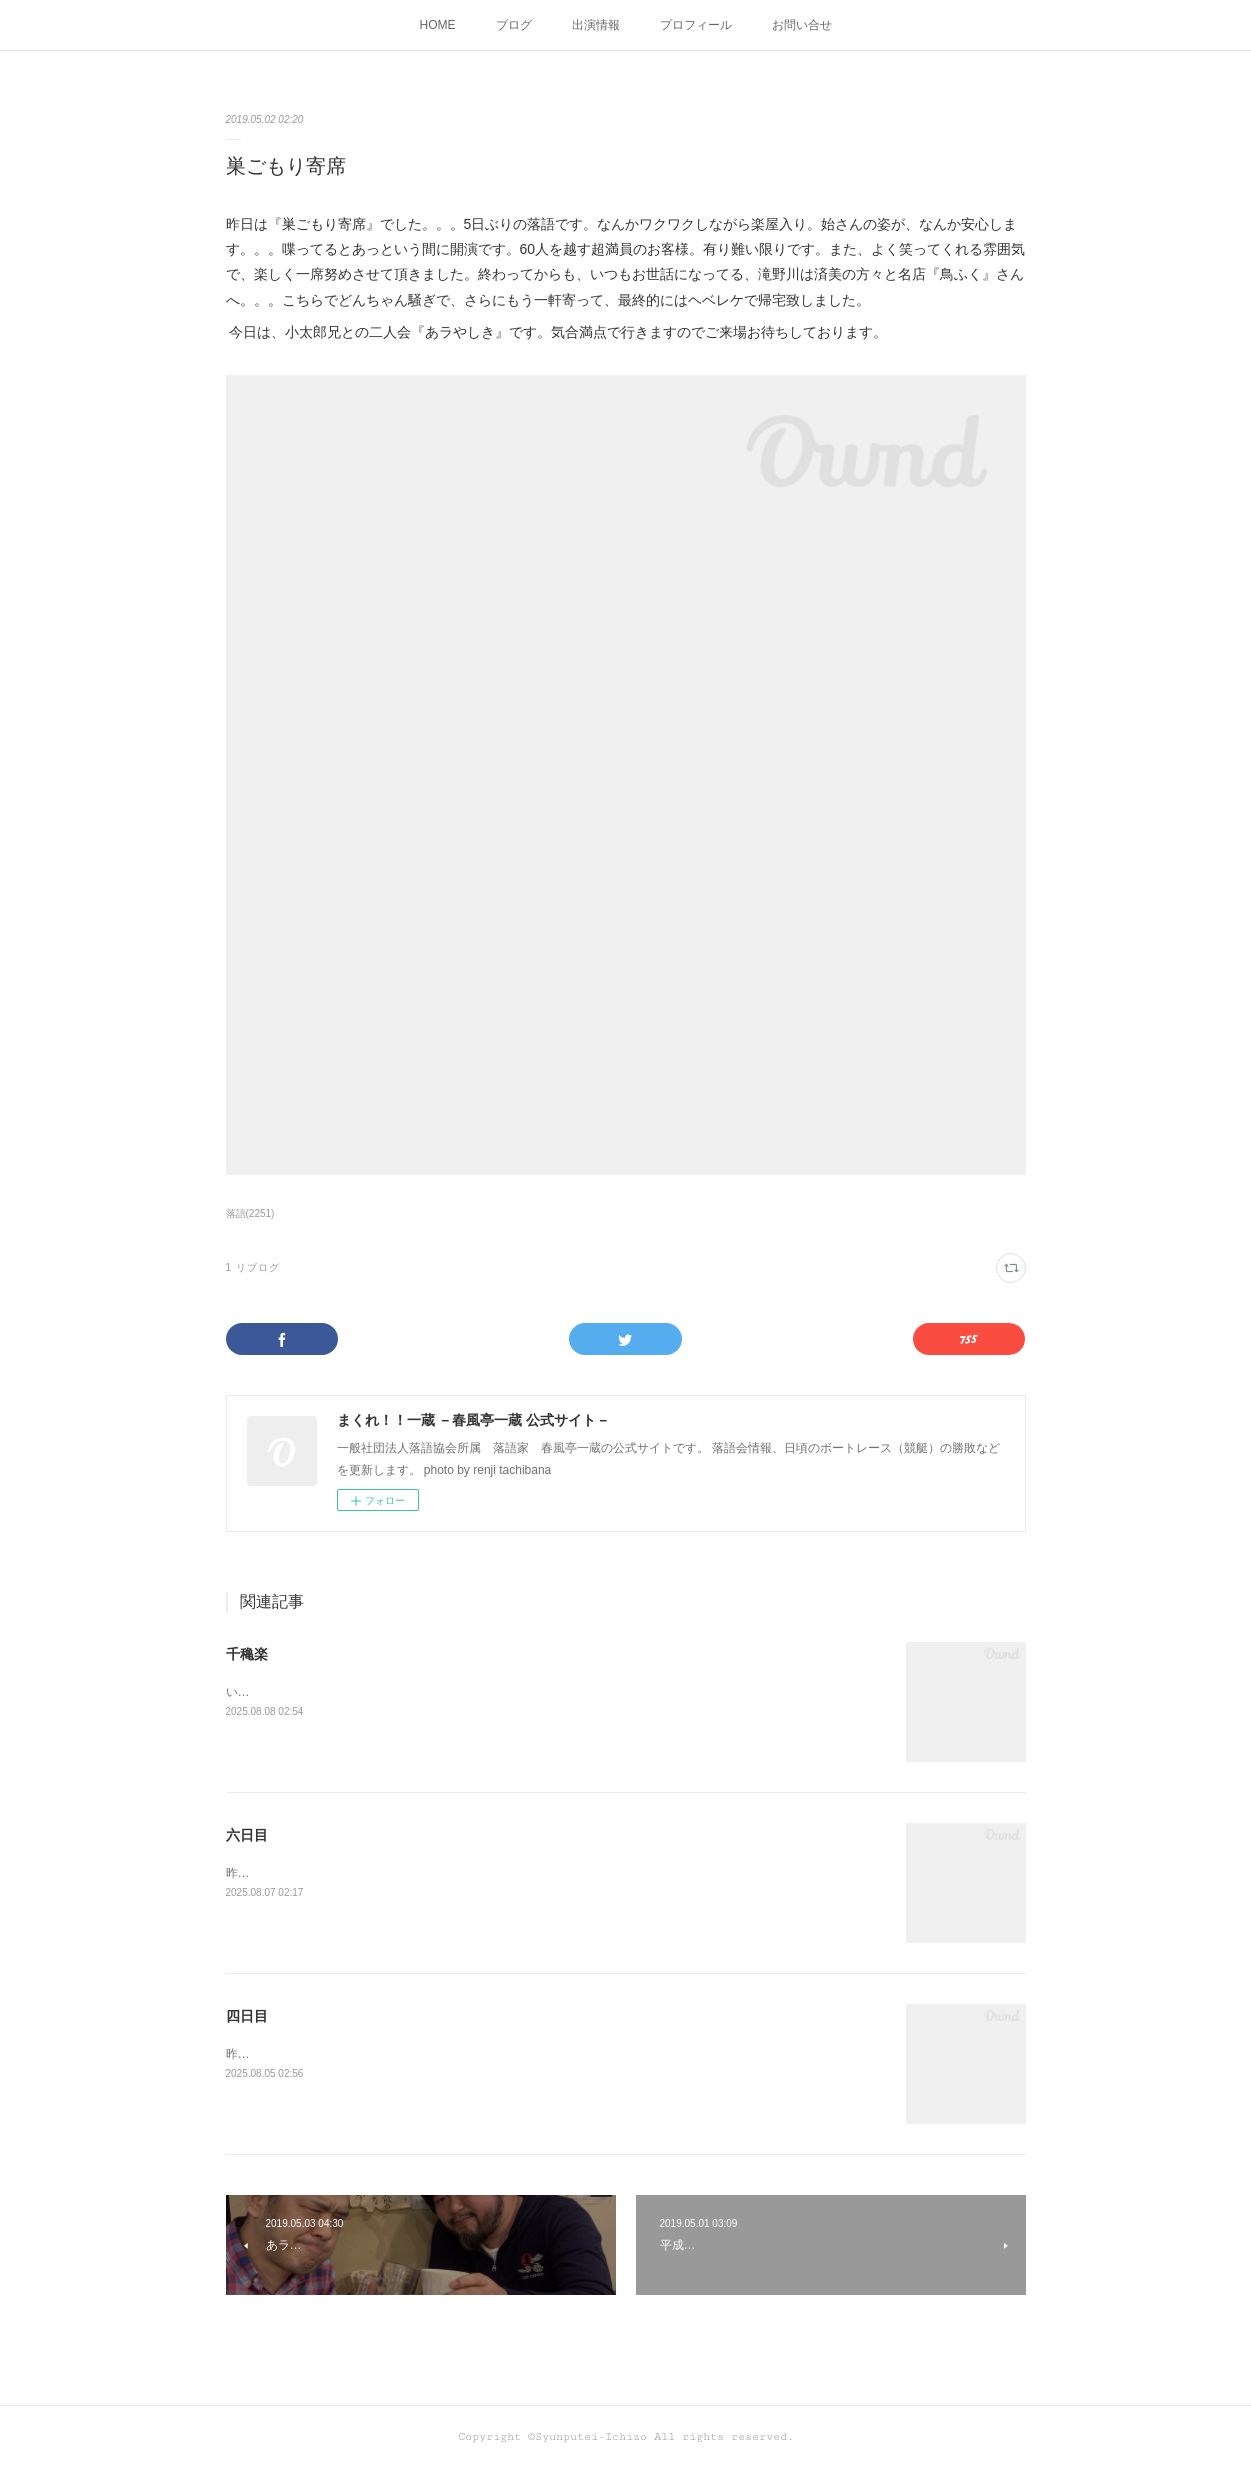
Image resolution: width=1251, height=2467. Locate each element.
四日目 (247, 2016)
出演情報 (596, 25)
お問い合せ (802, 25)
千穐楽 (247, 1654)
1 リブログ (253, 1267)
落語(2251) (250, 1213)
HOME (438, 25)
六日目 (247, 1835)
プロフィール (696, 25)
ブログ (514, 25)
